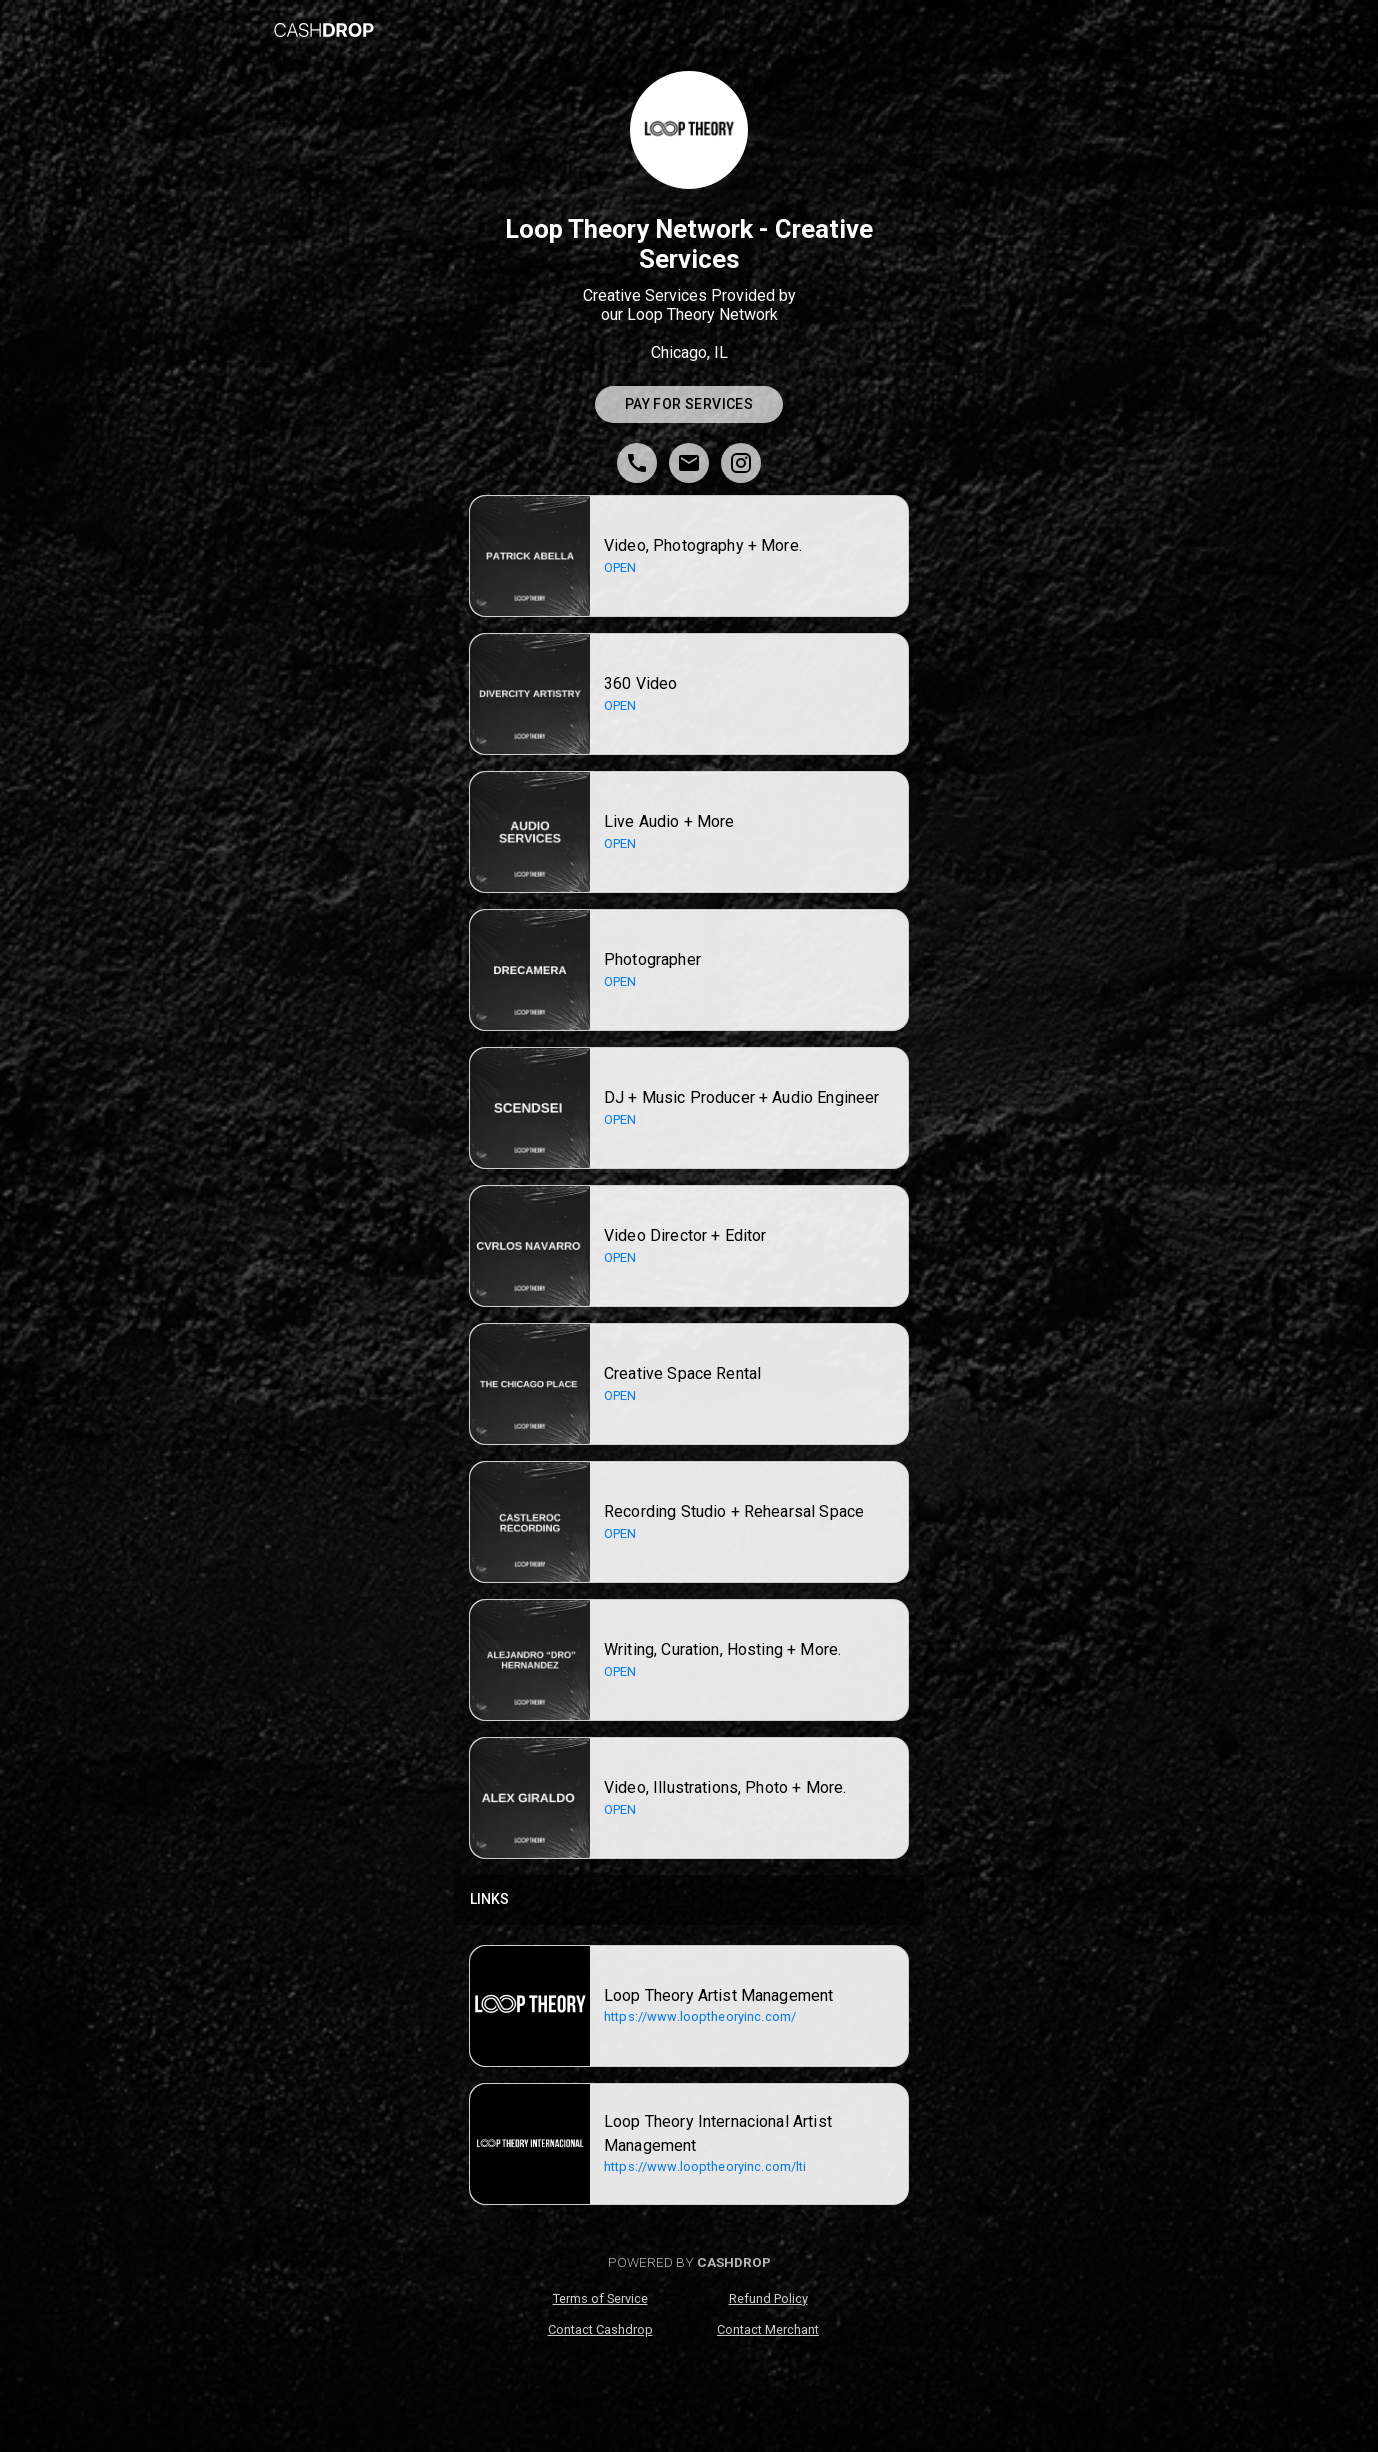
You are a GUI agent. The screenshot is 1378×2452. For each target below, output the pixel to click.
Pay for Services (689, 404)
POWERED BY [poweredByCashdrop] (689, 2262)
